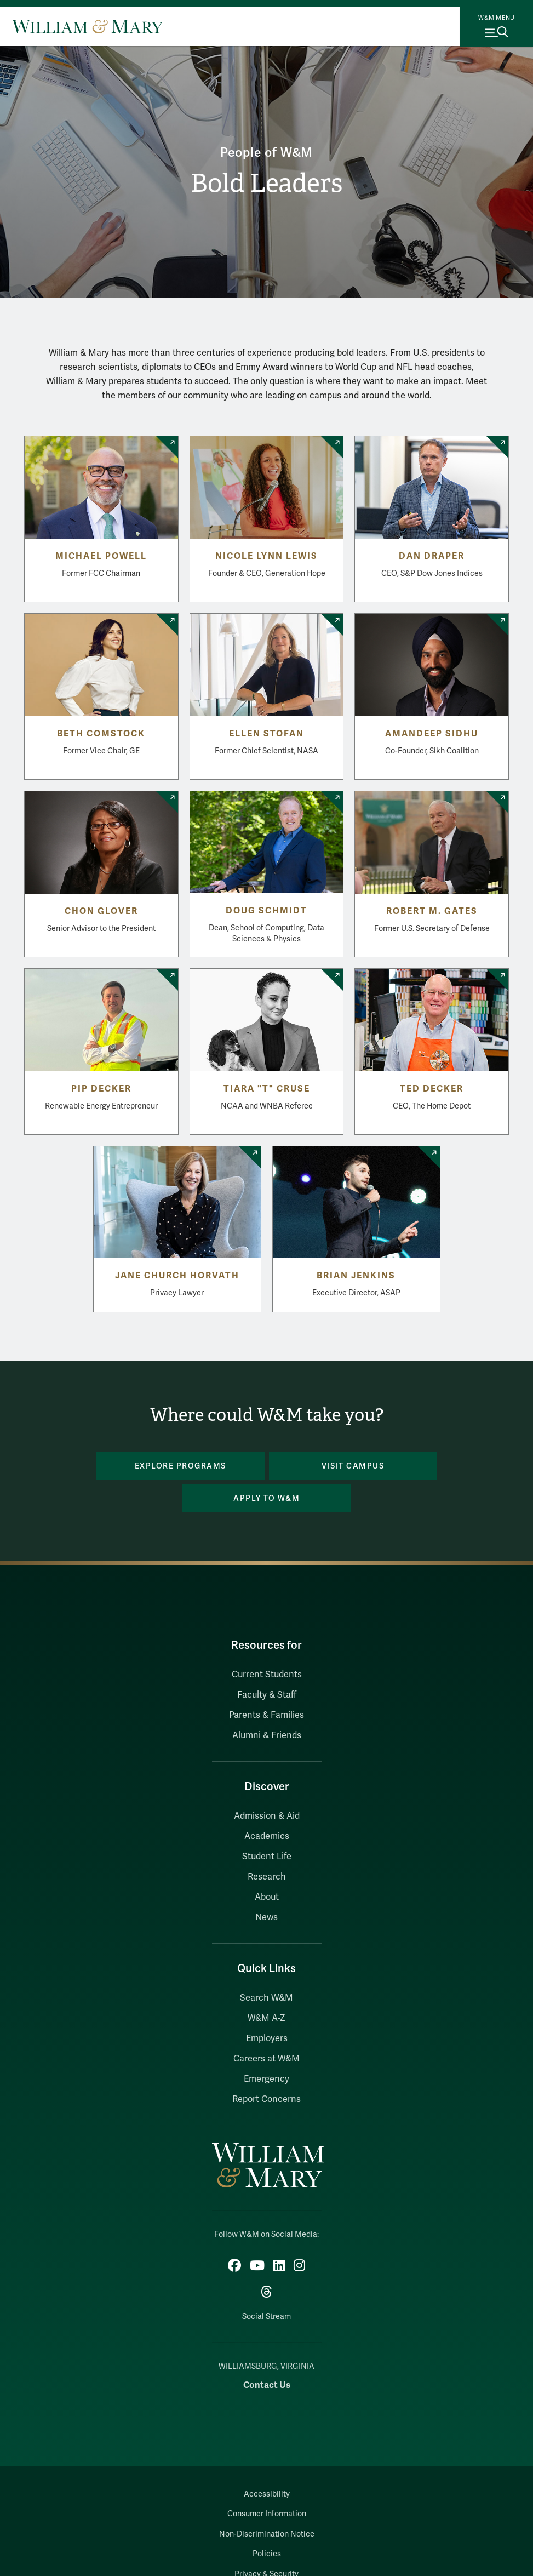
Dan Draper (432, 556)
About (267, 1897)
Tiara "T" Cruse (266, 1088)
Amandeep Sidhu (431, 733)
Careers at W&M (266, 2058)
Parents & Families (266, 1715)
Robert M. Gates (432, 911)
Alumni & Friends (266, 1735)
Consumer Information (266, 2513)
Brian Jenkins (356, 1275)
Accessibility (267, 2494)
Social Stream (266, 2316)
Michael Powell (101, 556)
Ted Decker (431, 1088)
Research (267, 1876)
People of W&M (266, 153)
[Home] (87, 26)
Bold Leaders (266, 183)
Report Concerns (266, 2099)
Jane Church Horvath (177, 1275)
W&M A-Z (266, 2018)
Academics (266, 1836)
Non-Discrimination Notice (266, 2534)
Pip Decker (101, 1088)
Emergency (266, 2079)
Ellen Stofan (266, 733)
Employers (267, 2038)
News (266, 1917)
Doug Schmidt (266, 910)
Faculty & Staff (266, 1694)
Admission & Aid (267, 1815)
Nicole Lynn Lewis (266, 556)
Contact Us (266, 2385)
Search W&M (266, 1997)
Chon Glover (101, 911)
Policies (267, 2553)
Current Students (267, 1674)
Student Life (266, 1856)
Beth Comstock (101, 733)
